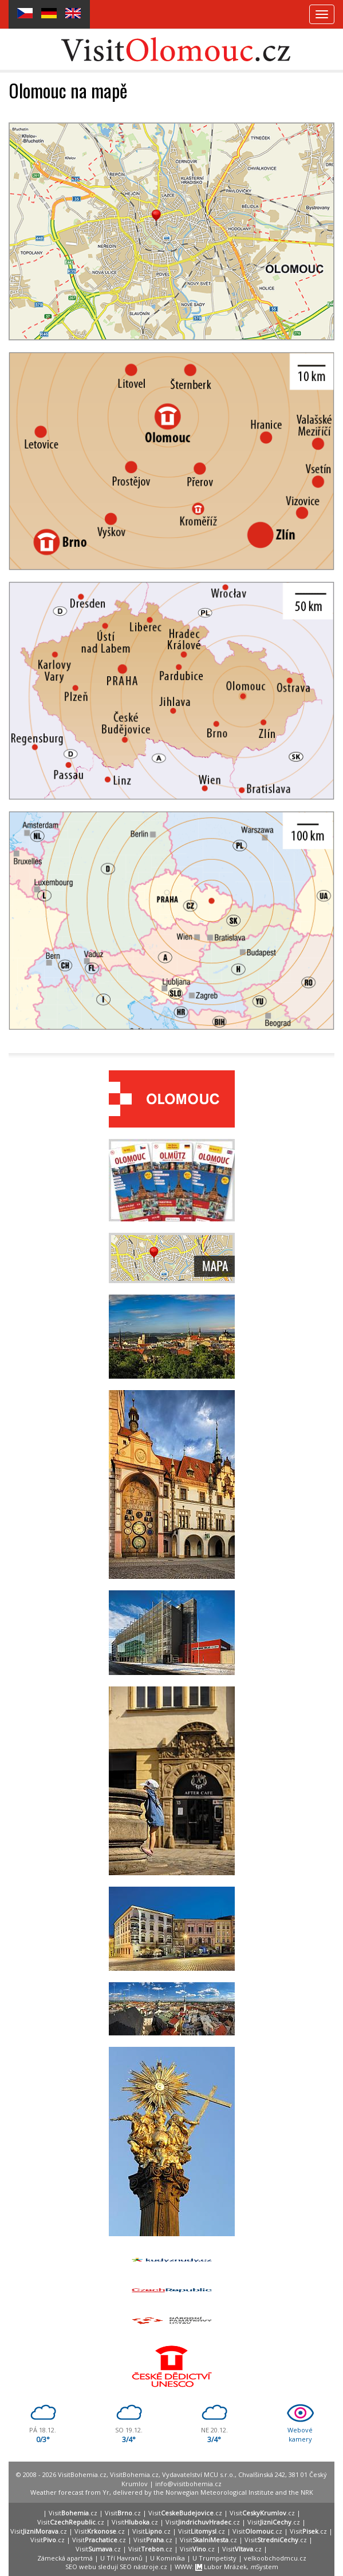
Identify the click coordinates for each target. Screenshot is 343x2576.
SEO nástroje (139, 2566)
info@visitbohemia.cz (188, 2483)
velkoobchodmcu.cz (275, 2558)
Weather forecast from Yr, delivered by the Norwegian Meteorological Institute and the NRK (171, 2492)
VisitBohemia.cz (134, 2474)
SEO (71, 2566)
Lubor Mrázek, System (236, 2566)
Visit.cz (73, 2512)
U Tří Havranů (121, 2558)
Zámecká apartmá (65, 2558)
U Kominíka (167, 2558)
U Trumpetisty (214, 2558)
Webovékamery (300, 2434)
